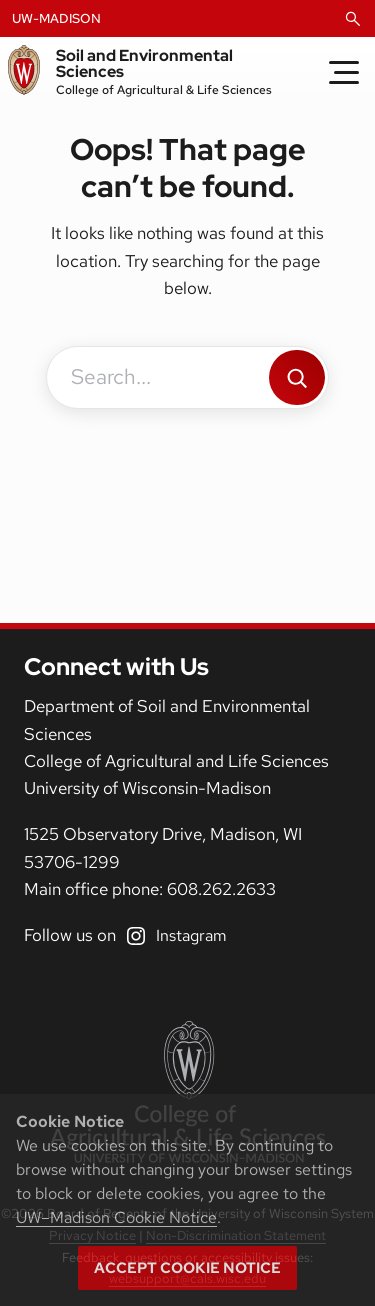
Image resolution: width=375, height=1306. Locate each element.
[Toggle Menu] (344, 72)
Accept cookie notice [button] (187, 1268)
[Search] (297, 377)
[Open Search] (353, 19)
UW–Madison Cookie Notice (116, 1217)
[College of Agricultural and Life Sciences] (187, 1092)
